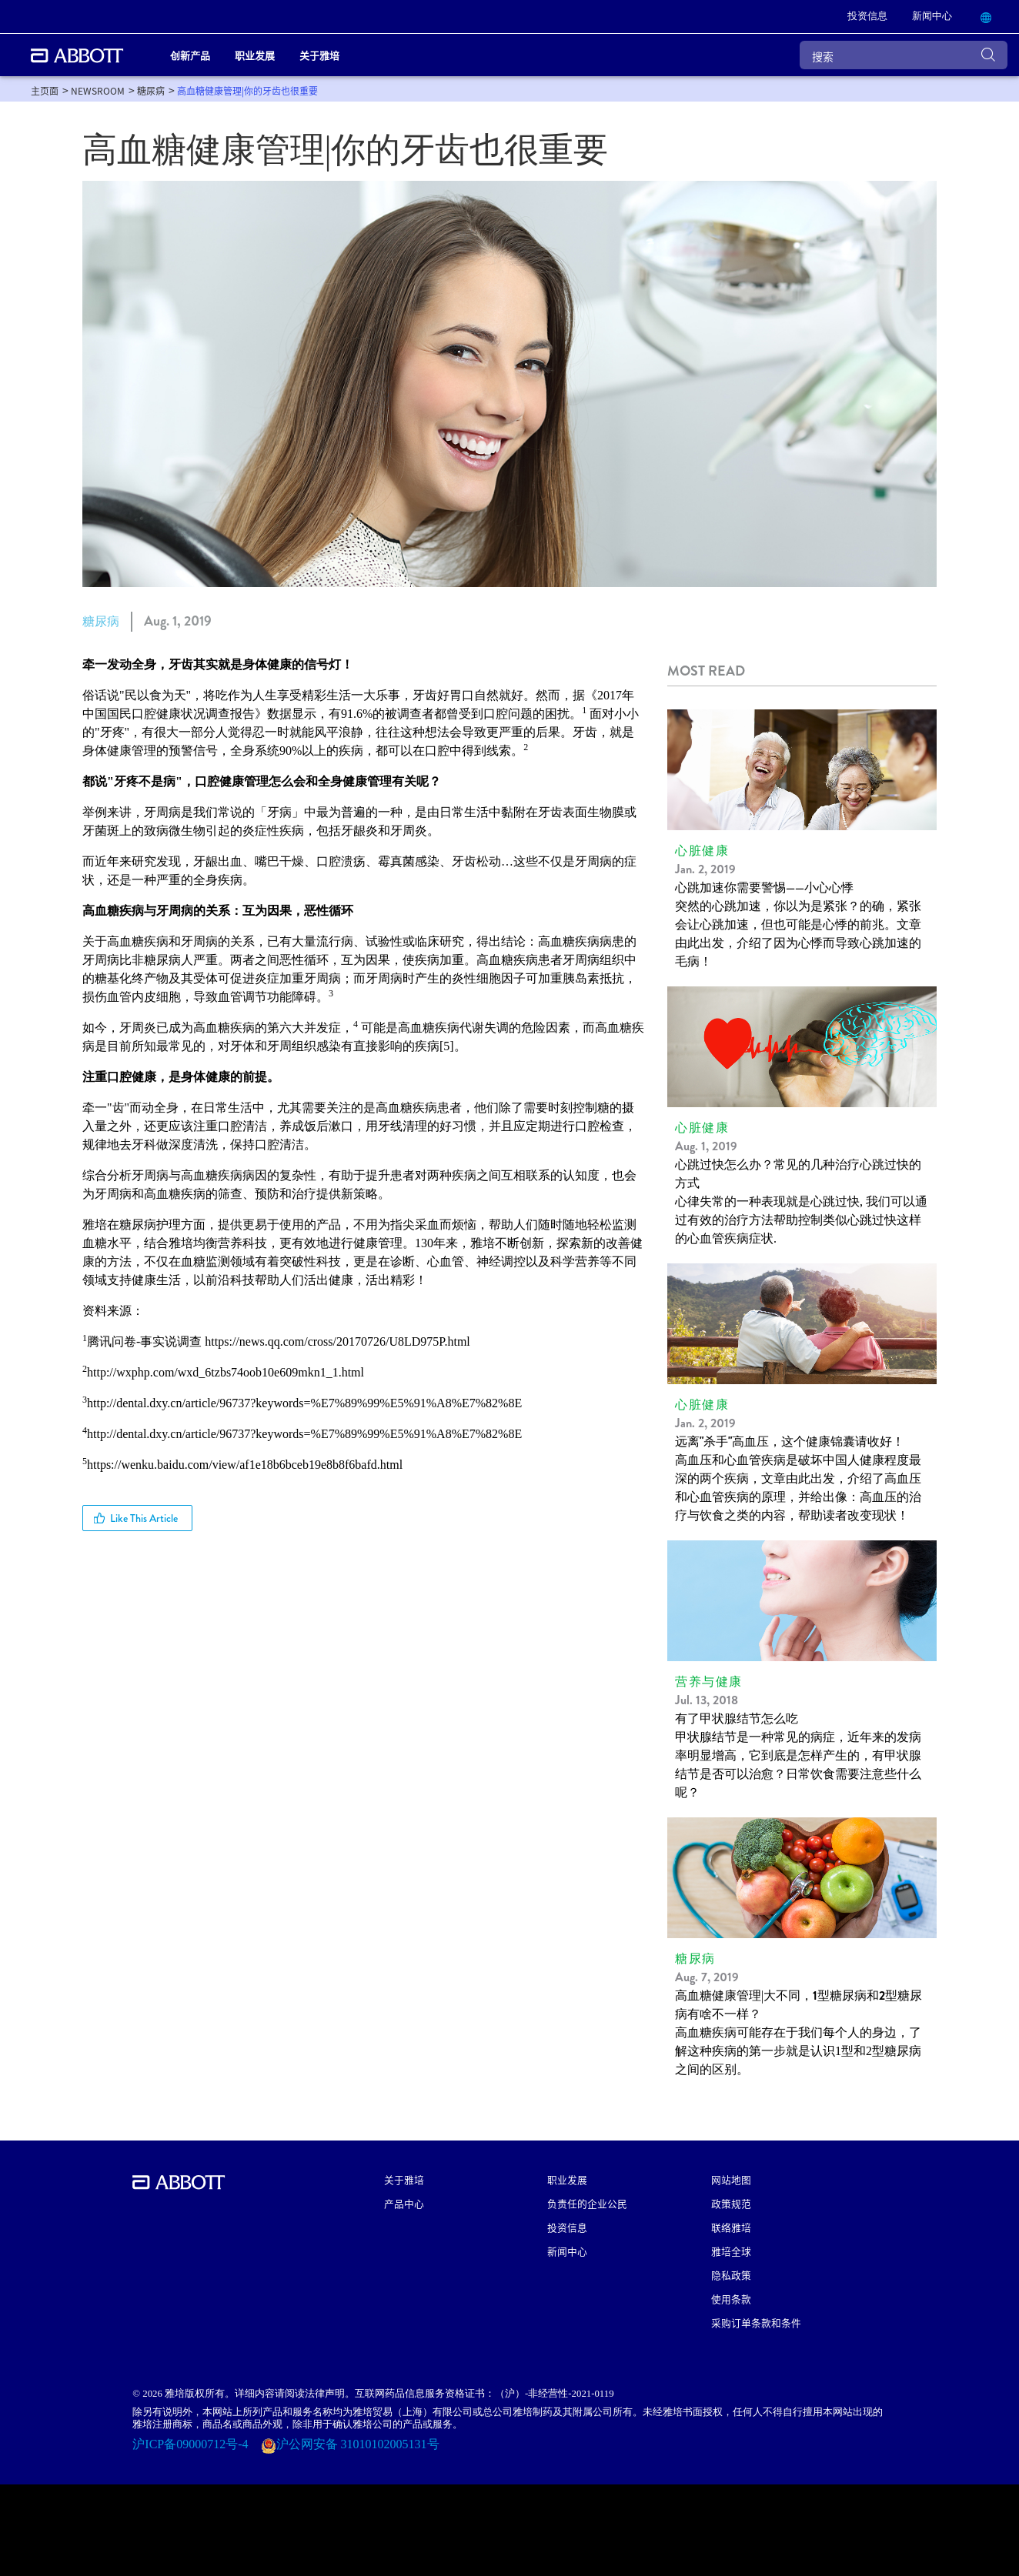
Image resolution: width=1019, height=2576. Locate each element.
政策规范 (731, 2203)
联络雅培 (731, 2227)
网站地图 (731, 2179)
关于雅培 (404, 2179)
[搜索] (903, 55)
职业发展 (567, 2179)
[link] (867, 17)
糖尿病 (100, 621)
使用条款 (731, 2298)
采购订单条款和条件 (756, 2322)
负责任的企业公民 (587, 2203)
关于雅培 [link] (319, 55)
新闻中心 (567, 2251)
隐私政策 (731, 2274)
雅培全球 (731, 2251)
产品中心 (404, 2203)
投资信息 (567, 2227)
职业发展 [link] (255, 55)
